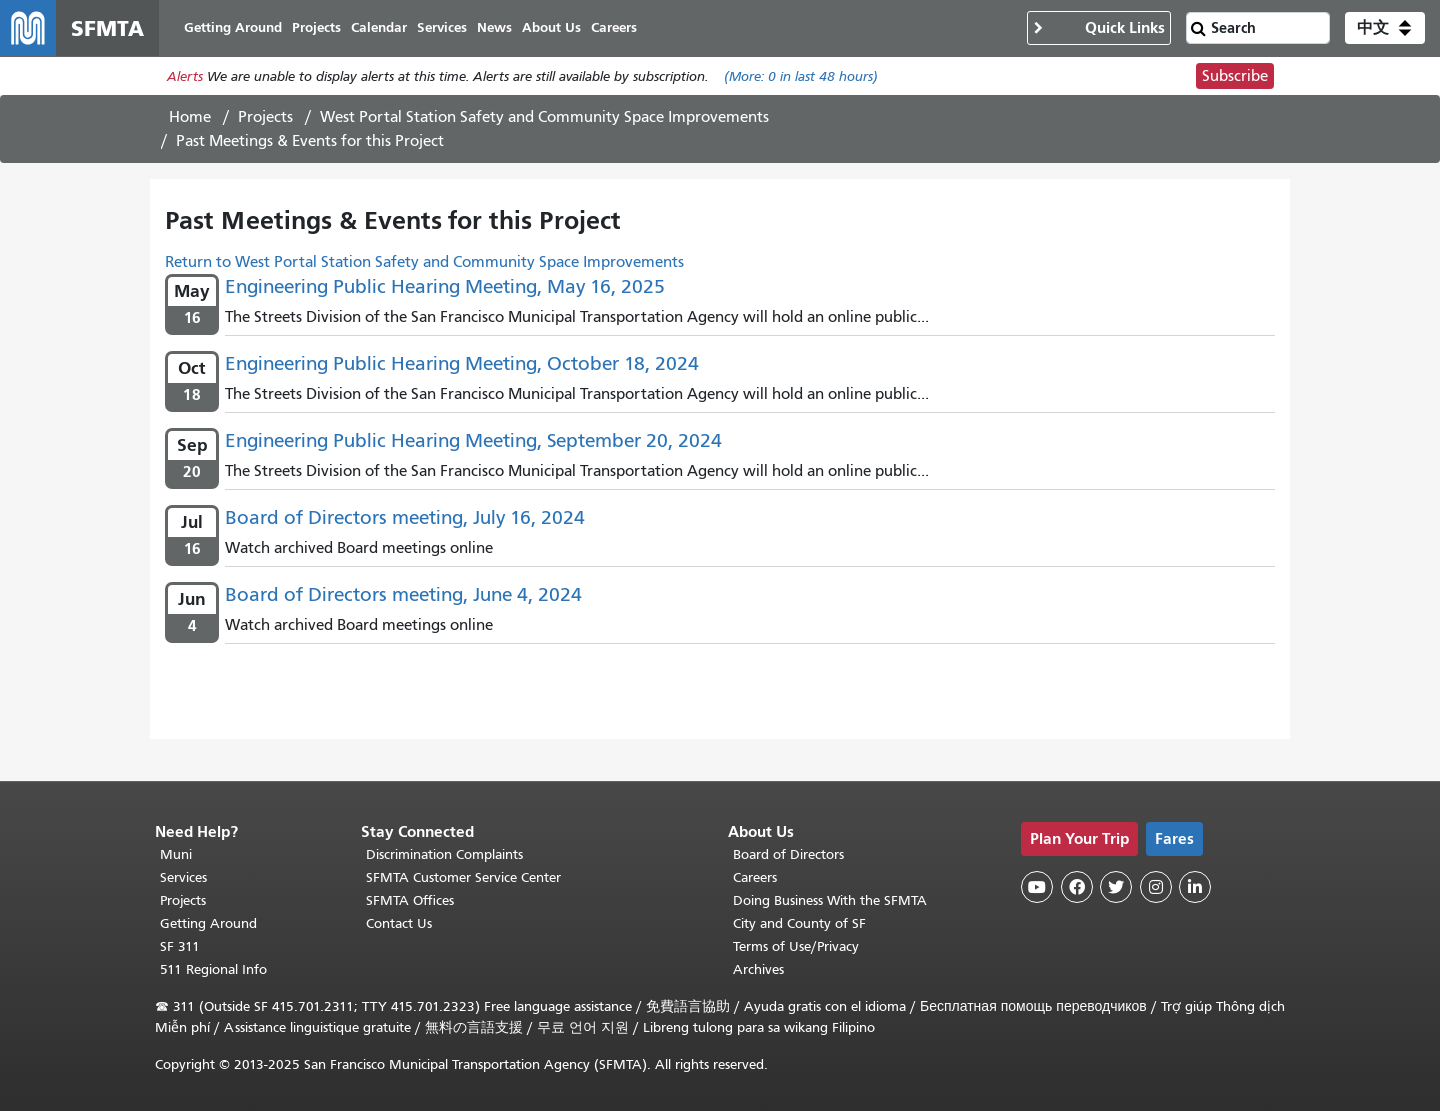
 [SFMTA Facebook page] (1077, 887)
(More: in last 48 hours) (801, 76)
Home (190, 117)
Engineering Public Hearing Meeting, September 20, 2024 (473, 440)
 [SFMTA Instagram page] (1156, 887)
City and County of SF (799, 923)
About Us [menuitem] (551, 27)
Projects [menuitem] (316, 27)
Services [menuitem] (442, 27)
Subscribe (1235, 76)
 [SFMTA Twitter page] (1116, 887)
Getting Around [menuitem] (233, 27)
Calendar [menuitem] (379, 27)
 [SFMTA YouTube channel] (1037, 887)
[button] (1385, 28)
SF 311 (180, 946)
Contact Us (399, 923)
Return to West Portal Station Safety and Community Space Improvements (424, 262)
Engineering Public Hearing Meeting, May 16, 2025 (445, 286)
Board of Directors (788, 854)
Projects (265, 117)
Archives (758, 969)
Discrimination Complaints (444, 854)
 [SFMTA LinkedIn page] (1195, 887)
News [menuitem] (494, 27)
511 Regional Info (213, 969)
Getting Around (208, 923)
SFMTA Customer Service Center (463, 877)
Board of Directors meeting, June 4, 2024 (403, 594)
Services (183, 877)
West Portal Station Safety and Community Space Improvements (544, 117)
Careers (755, 877)
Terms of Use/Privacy (796, 946)
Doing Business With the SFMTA (830, 900)
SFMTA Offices (410, 900)
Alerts (185, 76)
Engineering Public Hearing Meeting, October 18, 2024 (462, 363)
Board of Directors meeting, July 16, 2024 (405, 517)
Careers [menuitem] (614, 27)
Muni (176, 854)
